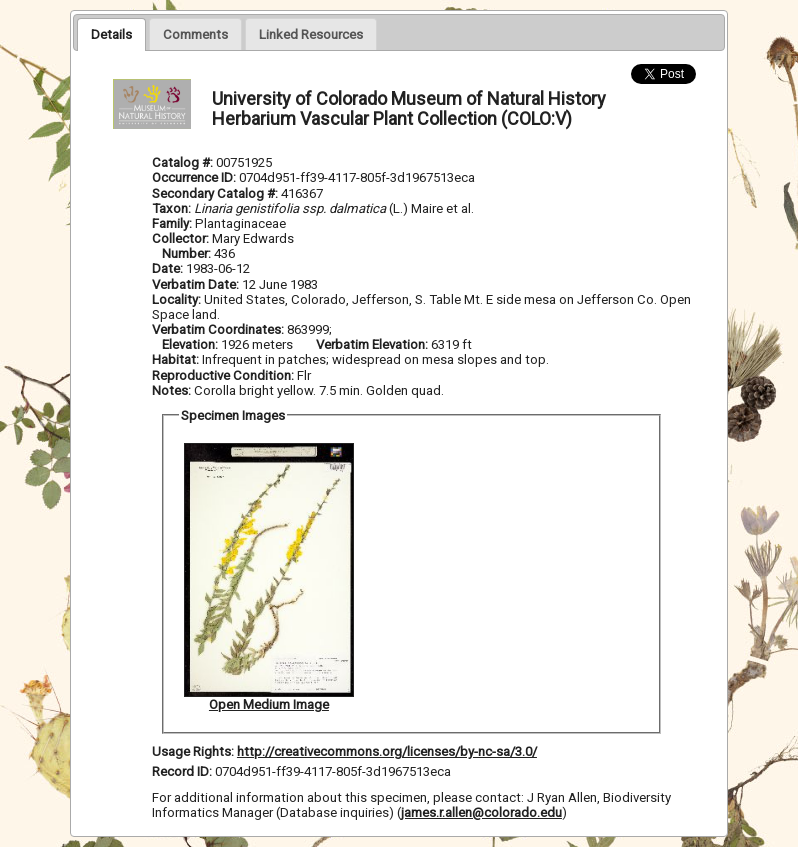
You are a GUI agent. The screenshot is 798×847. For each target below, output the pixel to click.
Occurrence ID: (195, 177)
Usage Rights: (193, 751)
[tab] (111, 34)
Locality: (176, 299)
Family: (172, 223)
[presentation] (111, 34)
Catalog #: (184, 162)
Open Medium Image (269, 704)
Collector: (182, 238)
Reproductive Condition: (223, 375)
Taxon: (171, 208)
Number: (188, 253)
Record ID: (183, 771)
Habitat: (177, 359)
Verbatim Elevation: (373, 344)
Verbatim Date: (195, 284)
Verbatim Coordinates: (219, 329)
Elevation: (191, 344)
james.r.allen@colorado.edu (481, 812)
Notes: (171, 390)
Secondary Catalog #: (216, 193)
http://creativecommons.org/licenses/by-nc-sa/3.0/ (387, 751)
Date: (167, 268)
